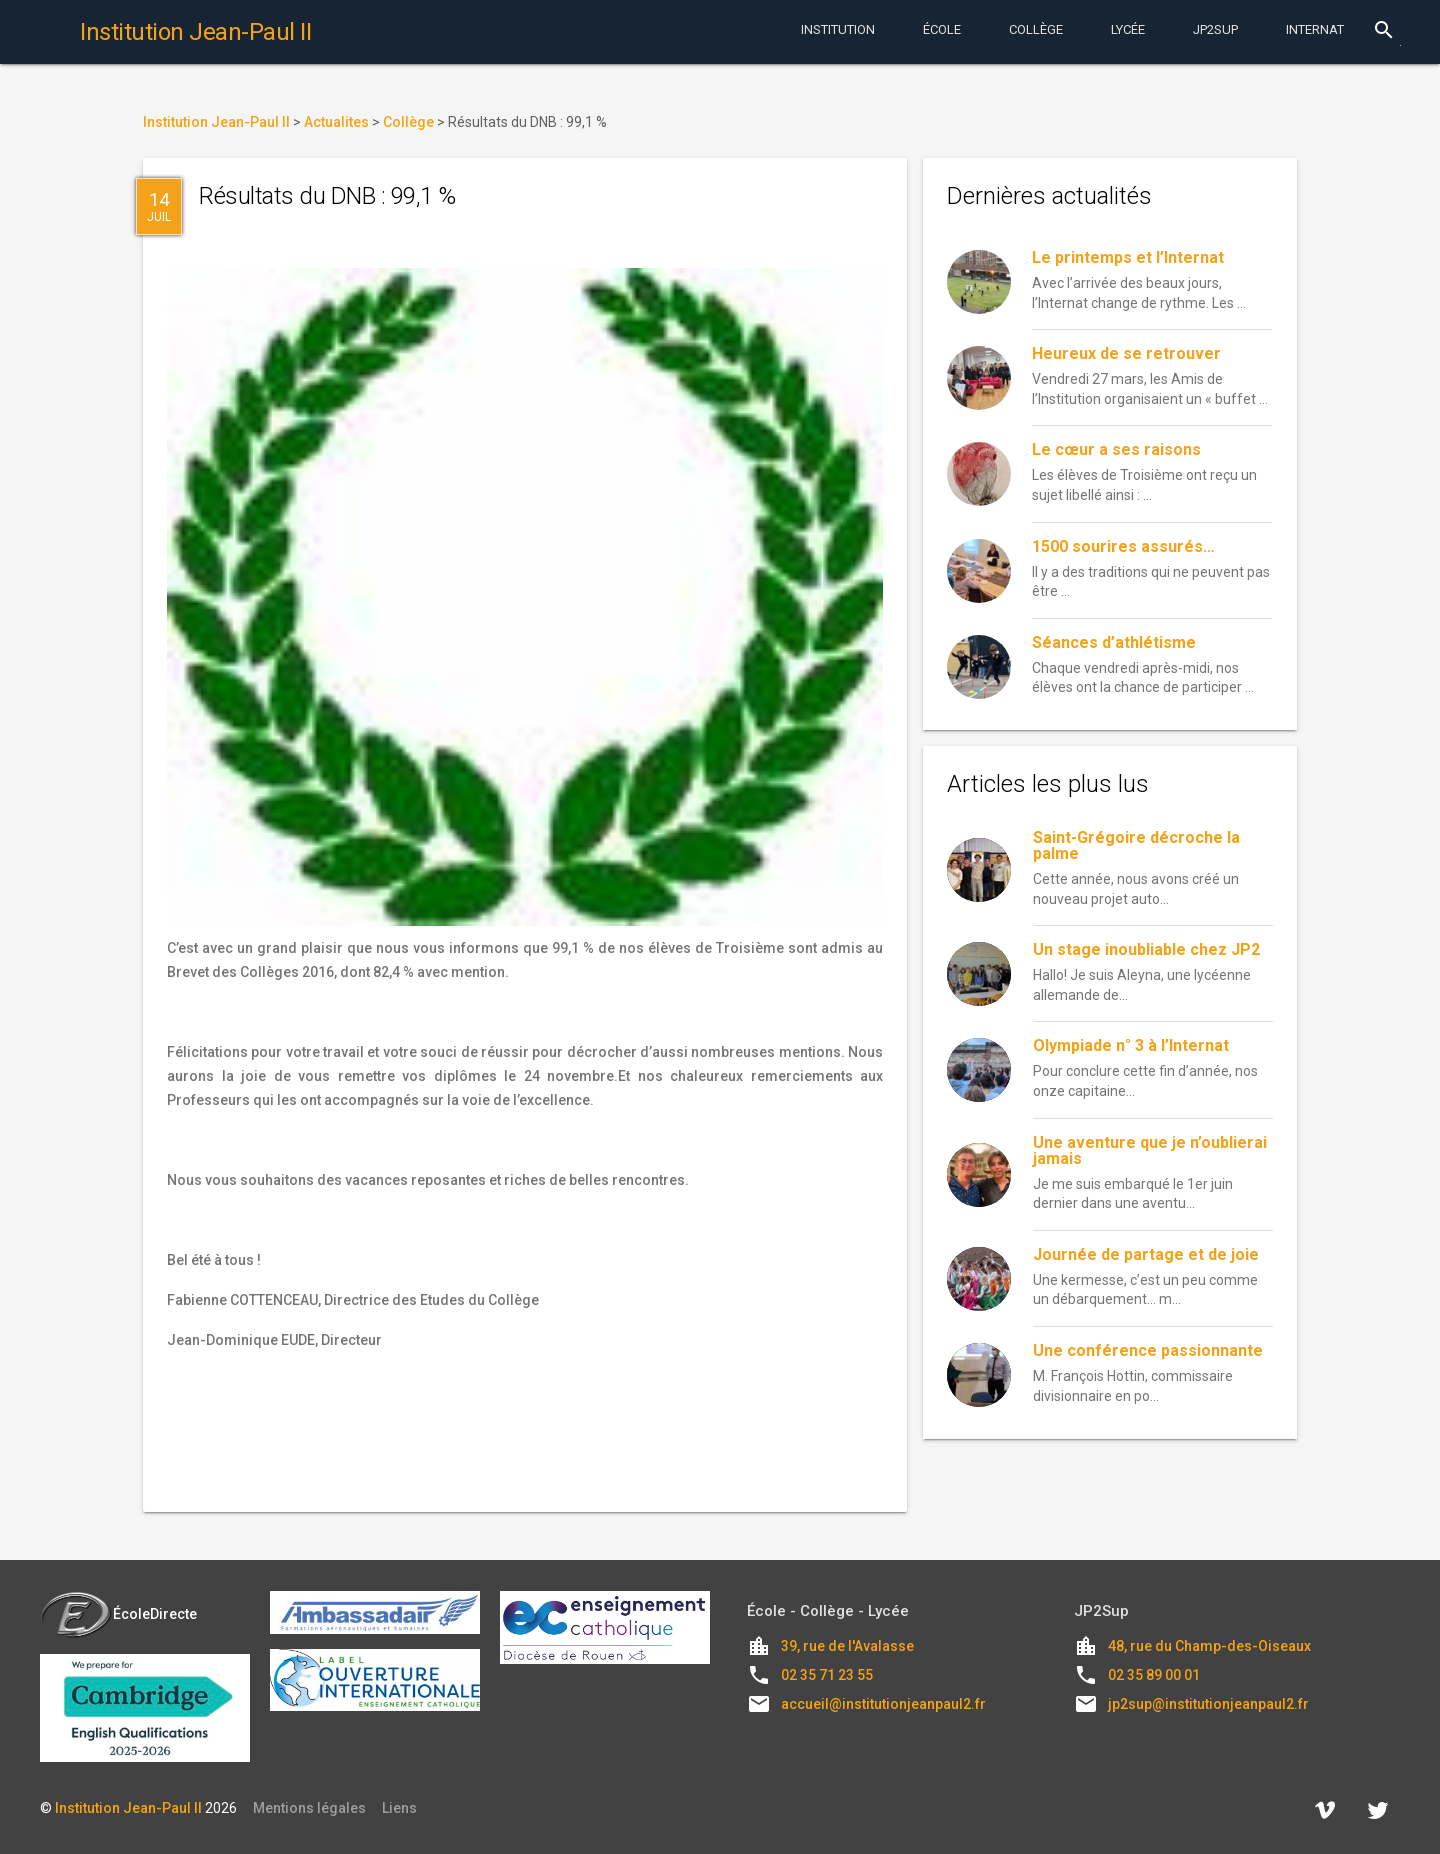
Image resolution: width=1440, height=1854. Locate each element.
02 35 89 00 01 (1154, 1675)
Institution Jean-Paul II (128, 1808)
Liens (399, 1808)
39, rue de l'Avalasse (847, 1646)
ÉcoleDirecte (118, 1614)
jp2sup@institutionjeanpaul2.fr (1208, 1704)
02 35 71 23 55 (827, 1675)
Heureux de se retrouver (1126, 353)
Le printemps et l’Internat (1128, 257)
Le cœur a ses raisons (1116, 449)
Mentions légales (309, 1808)
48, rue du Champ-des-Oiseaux (1209, 1646)
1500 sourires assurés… (1123, 546)
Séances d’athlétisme (1114, 642)
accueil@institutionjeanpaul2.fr (883, 1704)
